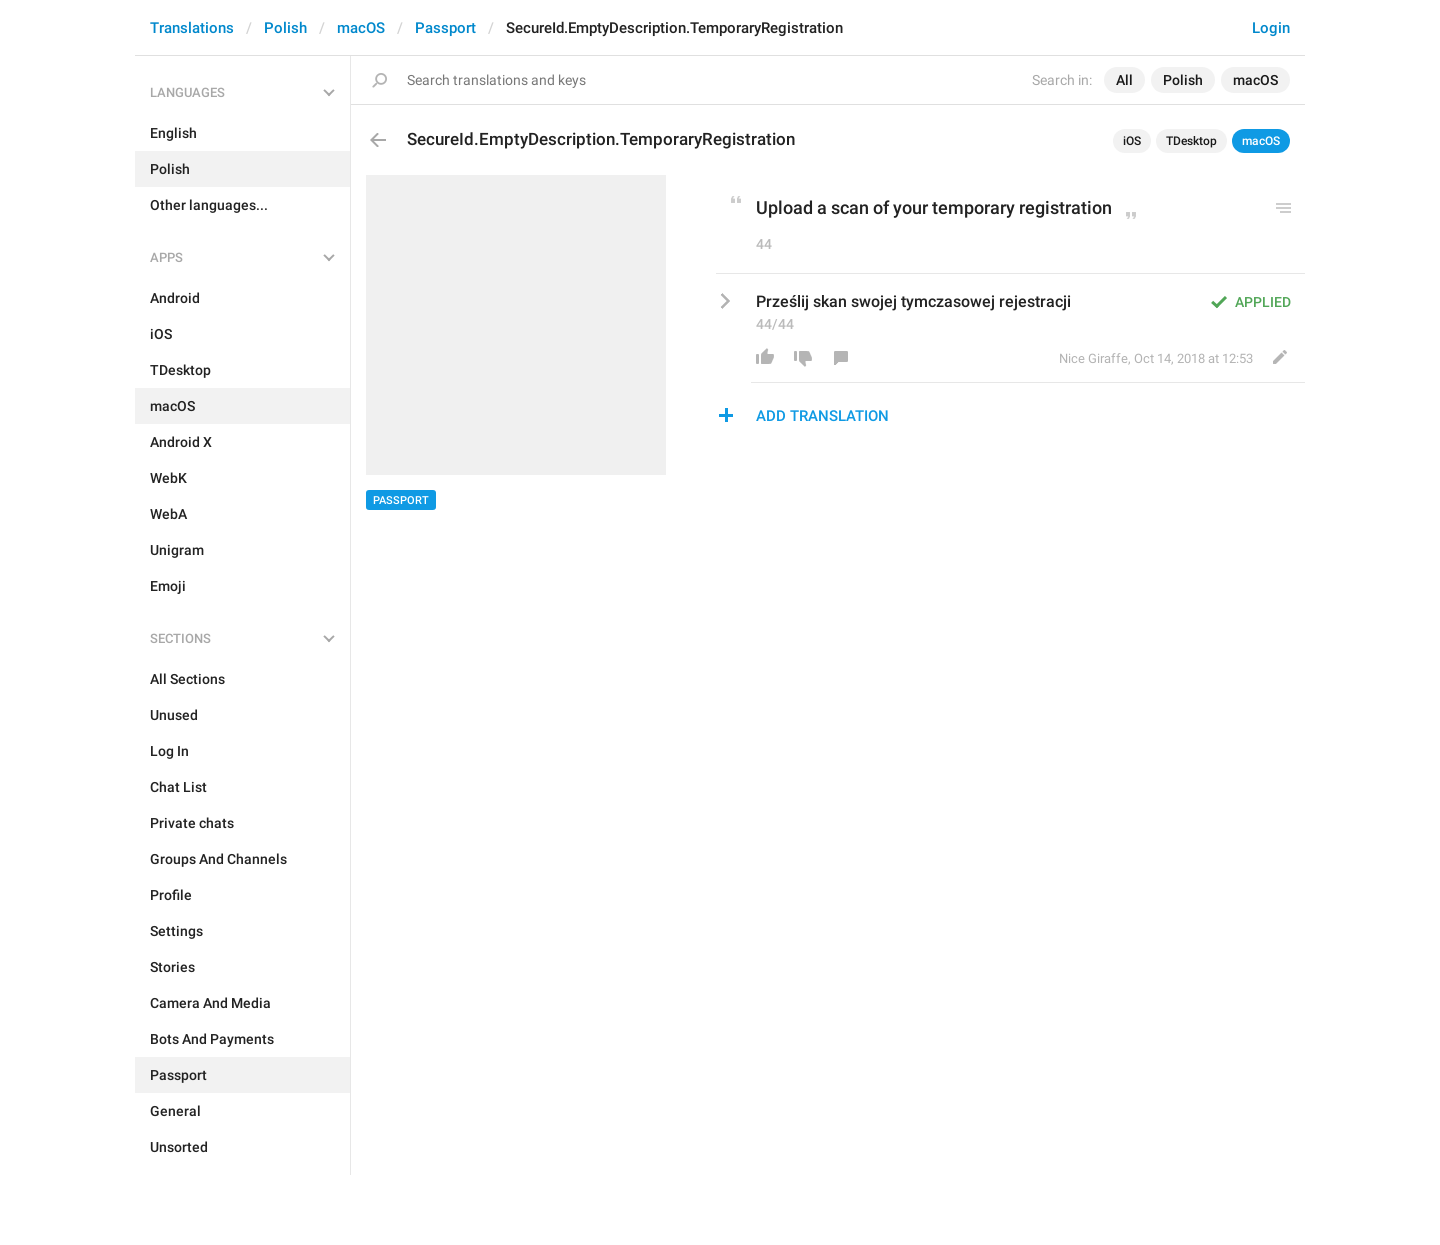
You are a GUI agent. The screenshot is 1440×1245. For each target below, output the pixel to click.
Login (1271, 28)
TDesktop (1191, 141)
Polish (285, 28)
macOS (361, 28)
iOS (1132, 141)
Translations (192, 28)
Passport (445, 28)
